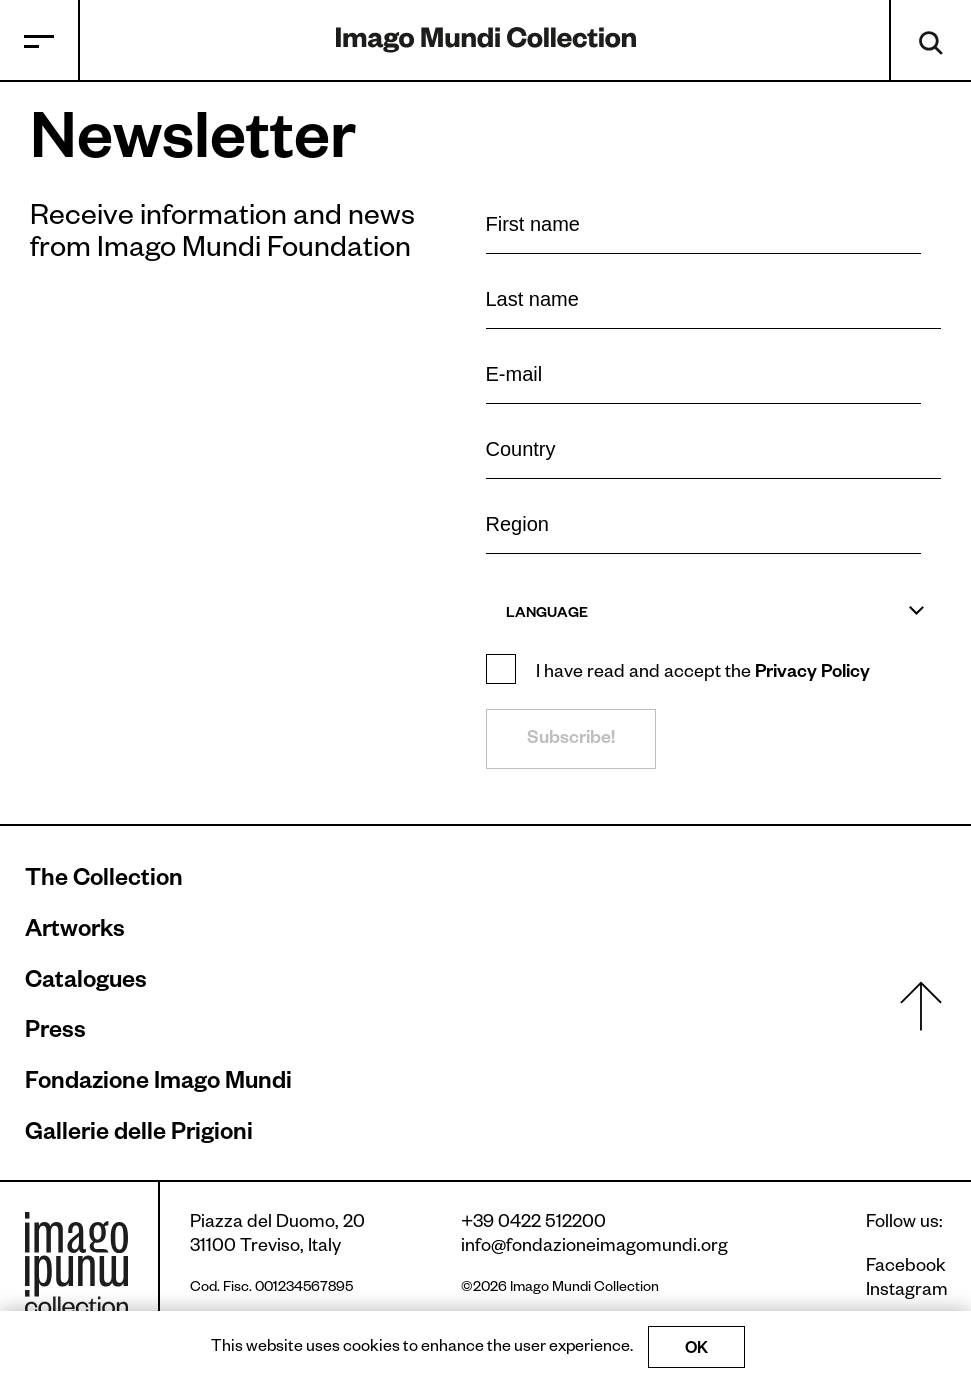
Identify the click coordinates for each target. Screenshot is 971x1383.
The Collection (104, 882)
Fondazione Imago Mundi (158, 1085)
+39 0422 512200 (533, 1224)
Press (55, 1034)
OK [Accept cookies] (696, 1351)
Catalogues (86, 984)
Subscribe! (571, 740)
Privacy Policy (812, 674)
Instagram (906, 1292)
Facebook (906, 1268)
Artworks (75, 933)
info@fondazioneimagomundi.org (594, 1248)
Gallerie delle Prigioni (139, 1136)
